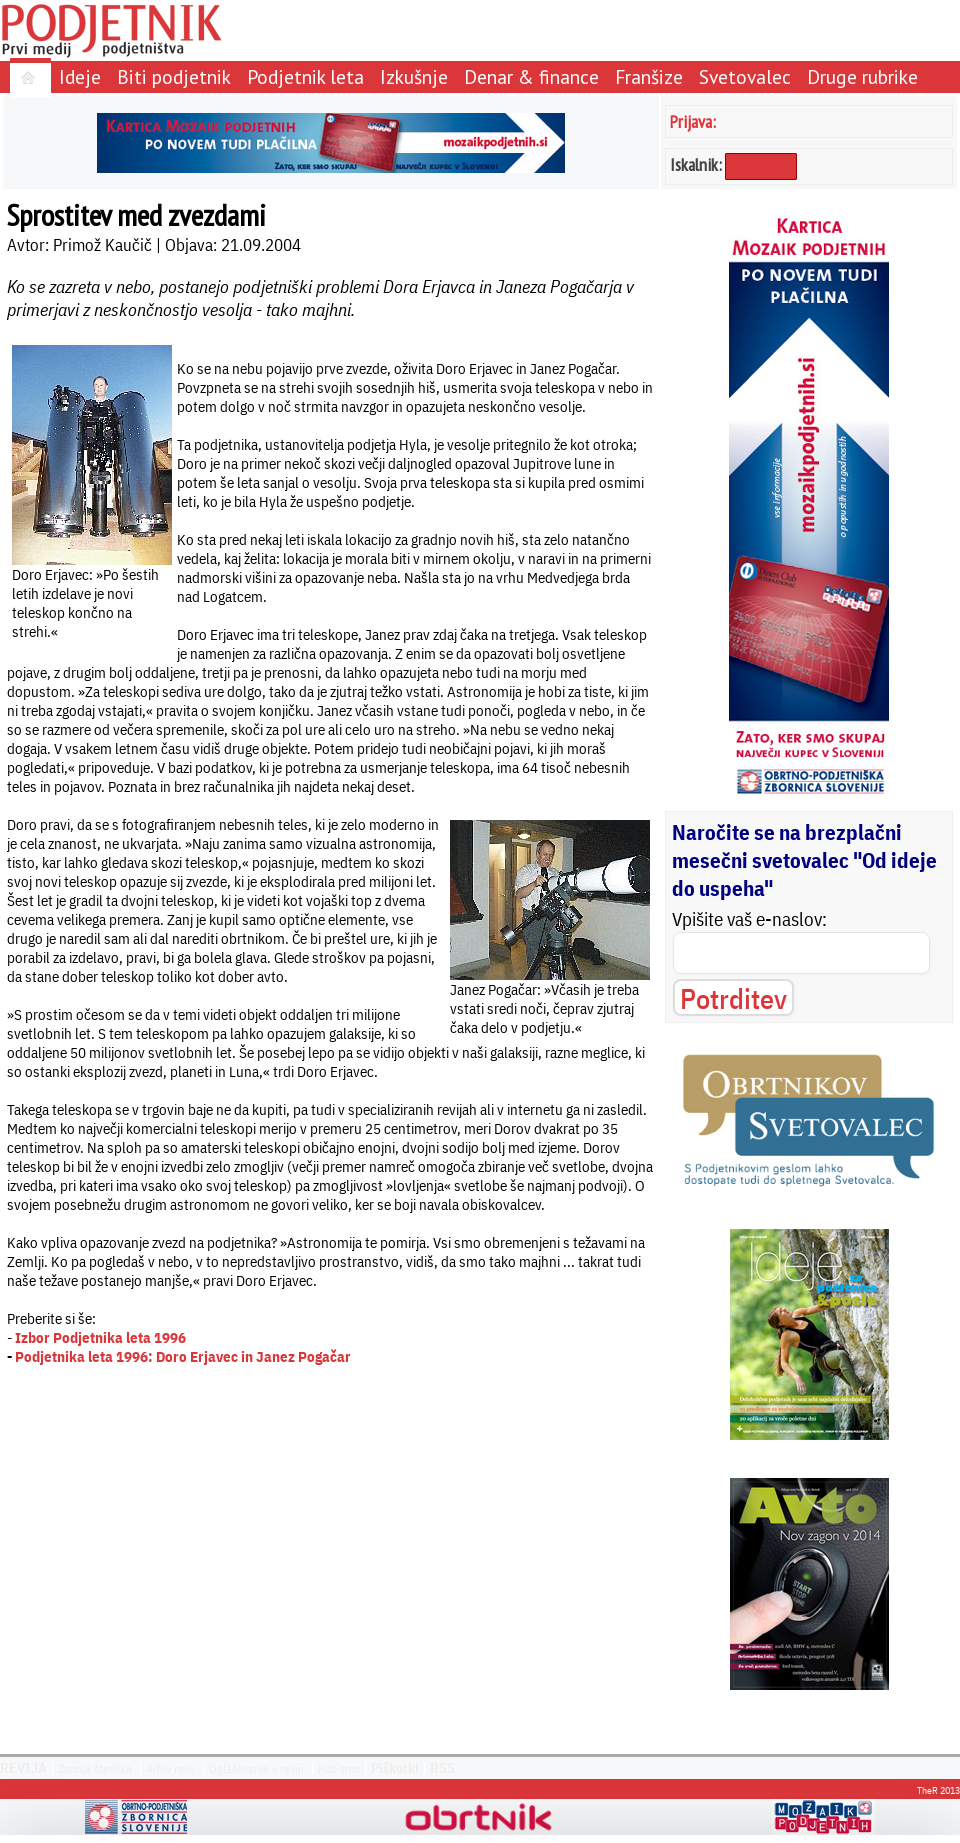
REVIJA (23, 1768)
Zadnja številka (95, 1768)
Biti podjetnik (174, 76)
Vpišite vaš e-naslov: (749, 919)
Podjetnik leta (305, 76)
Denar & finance (531, 76)
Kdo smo (339, 1768)
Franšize (649, 76)
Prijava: (693, 121)
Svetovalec (745, 76)
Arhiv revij (170, 1768)
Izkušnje (414, 76)
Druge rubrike (862, 76)
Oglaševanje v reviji (256, 1768)
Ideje (80, 76)
